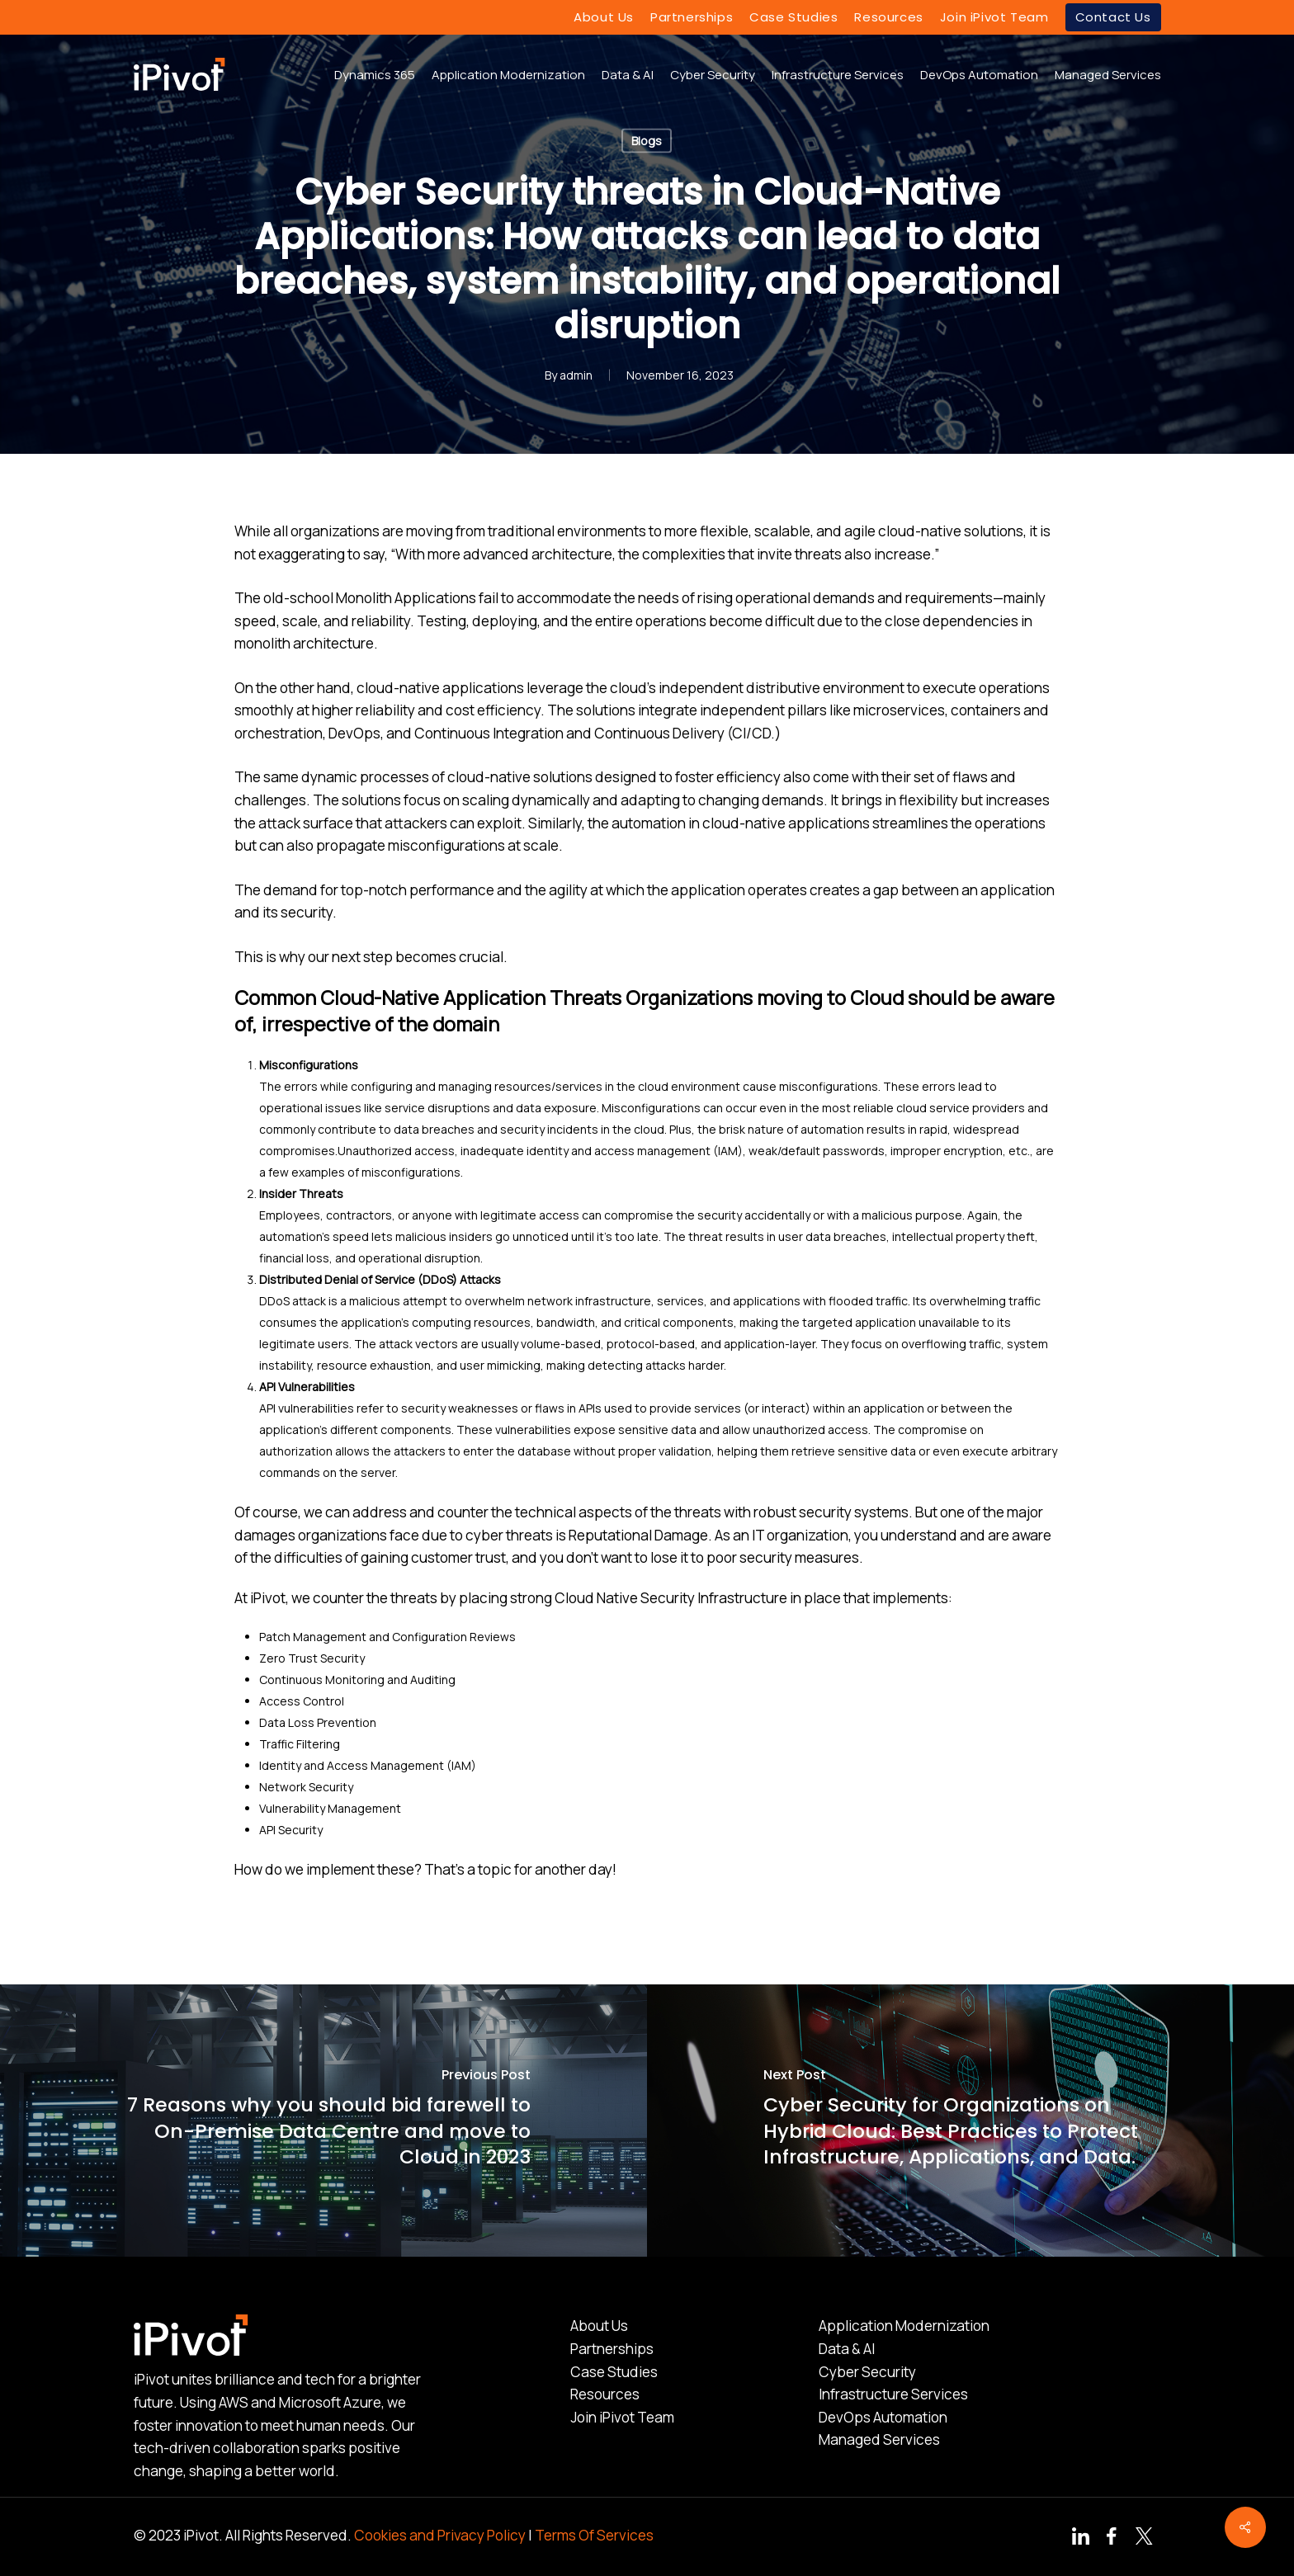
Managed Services (879, 2439)
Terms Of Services (594, 2535)
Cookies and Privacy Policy (440, 2535)
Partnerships (612, 2348)
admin (576, 375)
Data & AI (847, 2348)
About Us (599, 2325)
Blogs (646, 141)
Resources (605, 2394)
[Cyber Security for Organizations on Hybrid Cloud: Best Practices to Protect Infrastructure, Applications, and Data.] (970, 2121)
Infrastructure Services (893, 2394)
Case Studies (614, 2371)
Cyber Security (867, 2371)
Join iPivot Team (622, 2417)
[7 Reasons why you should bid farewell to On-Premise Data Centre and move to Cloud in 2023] (323, 2121)
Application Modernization (904, 2325)
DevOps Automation (883, 2417)
